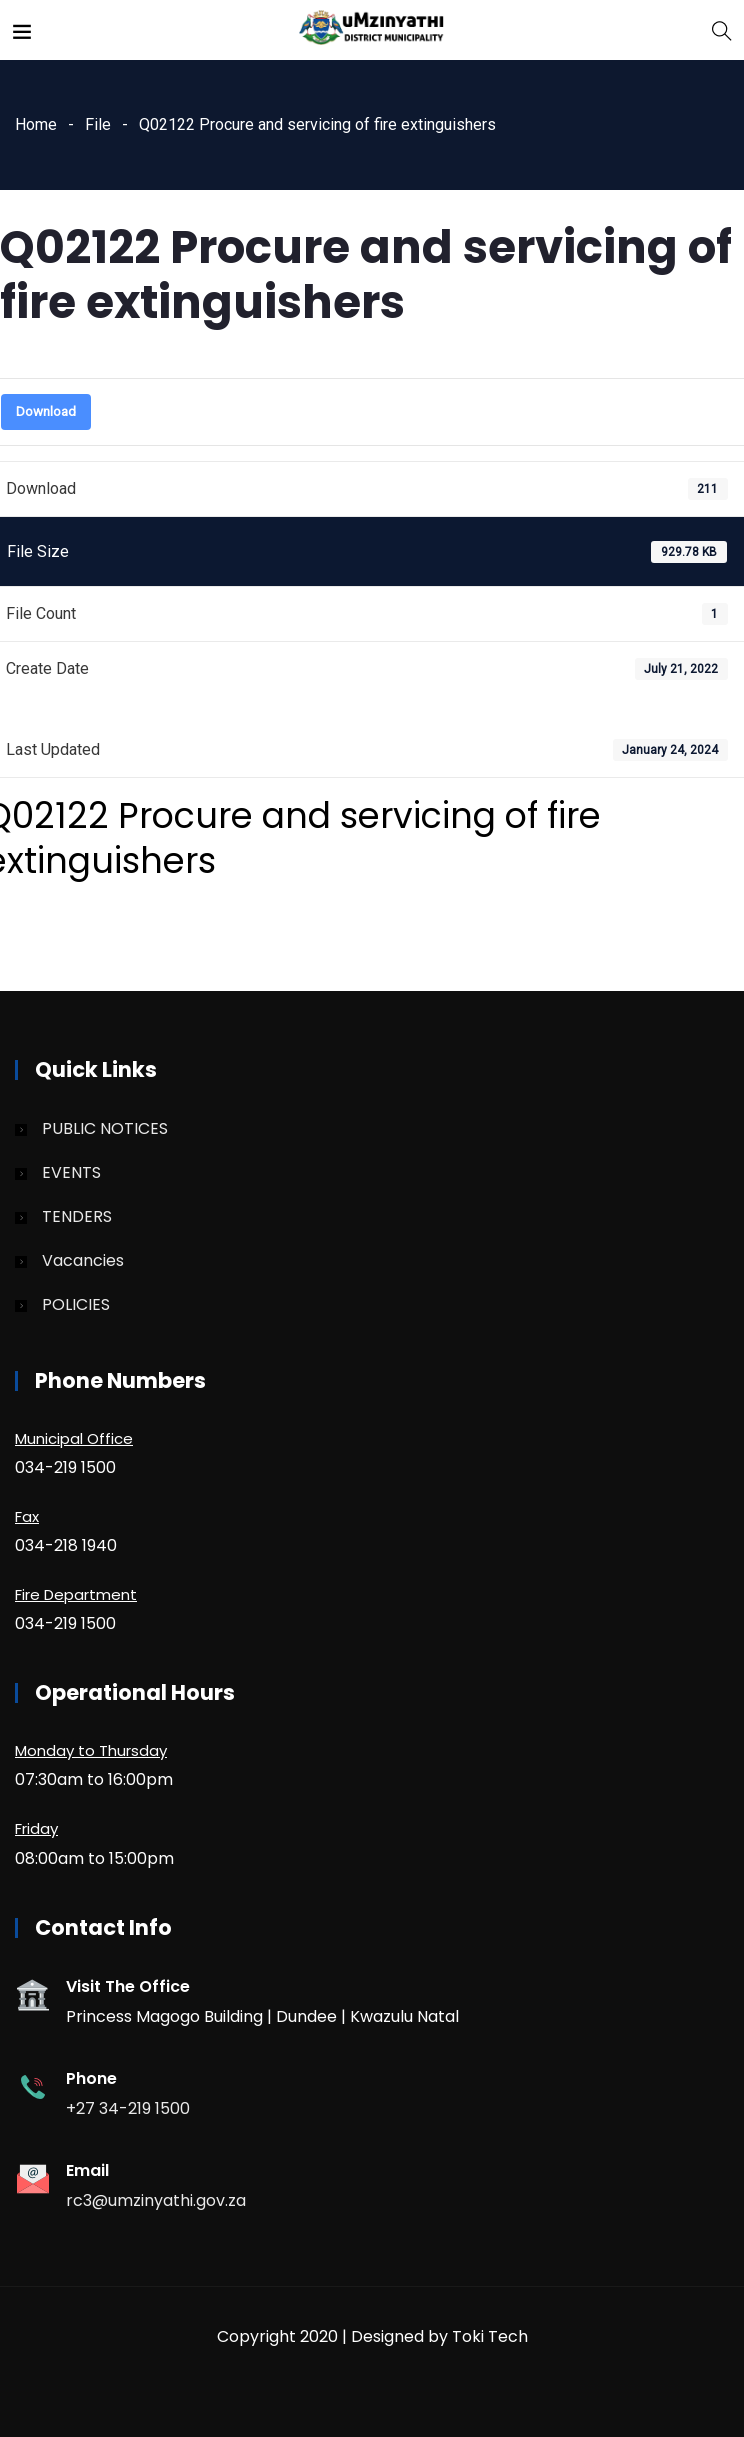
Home (36, 124)
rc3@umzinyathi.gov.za (156, 2200)
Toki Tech (490, 2336)
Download (46, 411)
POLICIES (76, 1304)
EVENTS (71, 1172)
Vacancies (83, 1260)
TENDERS (77, 1216)
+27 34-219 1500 (128, 2108)
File (98, 124)
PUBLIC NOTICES (105, 1128)
